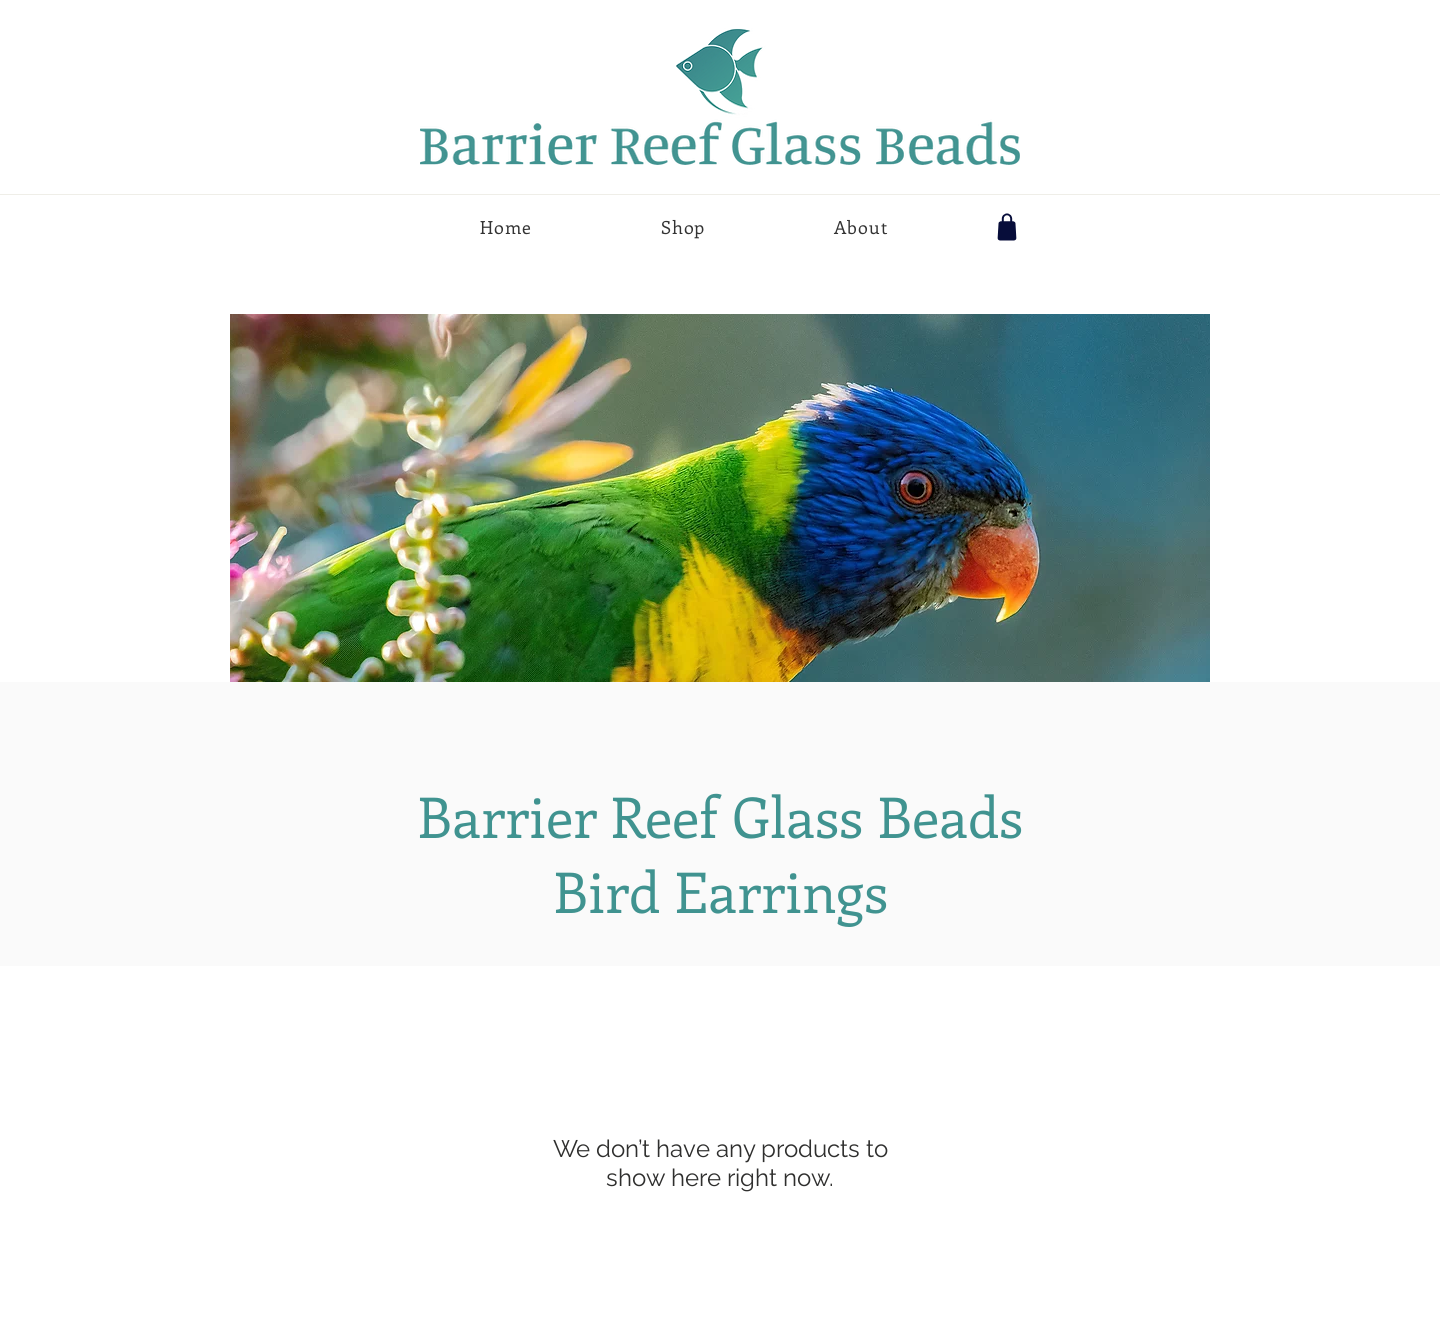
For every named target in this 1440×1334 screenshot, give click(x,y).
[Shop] (1007, 227)
